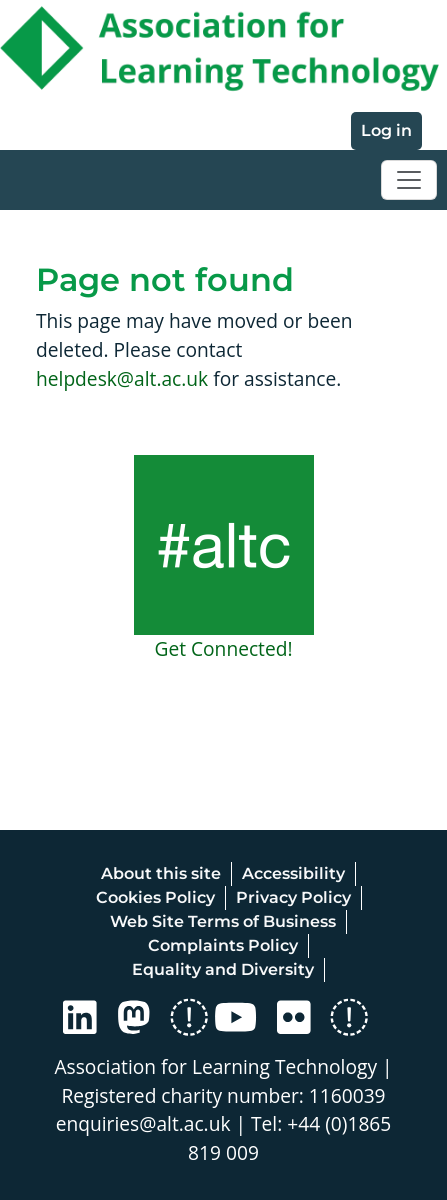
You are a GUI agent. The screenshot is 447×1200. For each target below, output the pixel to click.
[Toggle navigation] (409, 180)
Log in (386, 130)
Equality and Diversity (223, 969)
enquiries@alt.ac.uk (143, 1123)
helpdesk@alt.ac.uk (122, 378)
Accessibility (293, 873)
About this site (161, 873)
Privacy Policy (293, 897)
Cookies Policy (155, 897)
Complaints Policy (223, 945)
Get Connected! (223, 648)
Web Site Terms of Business (223, 921)
